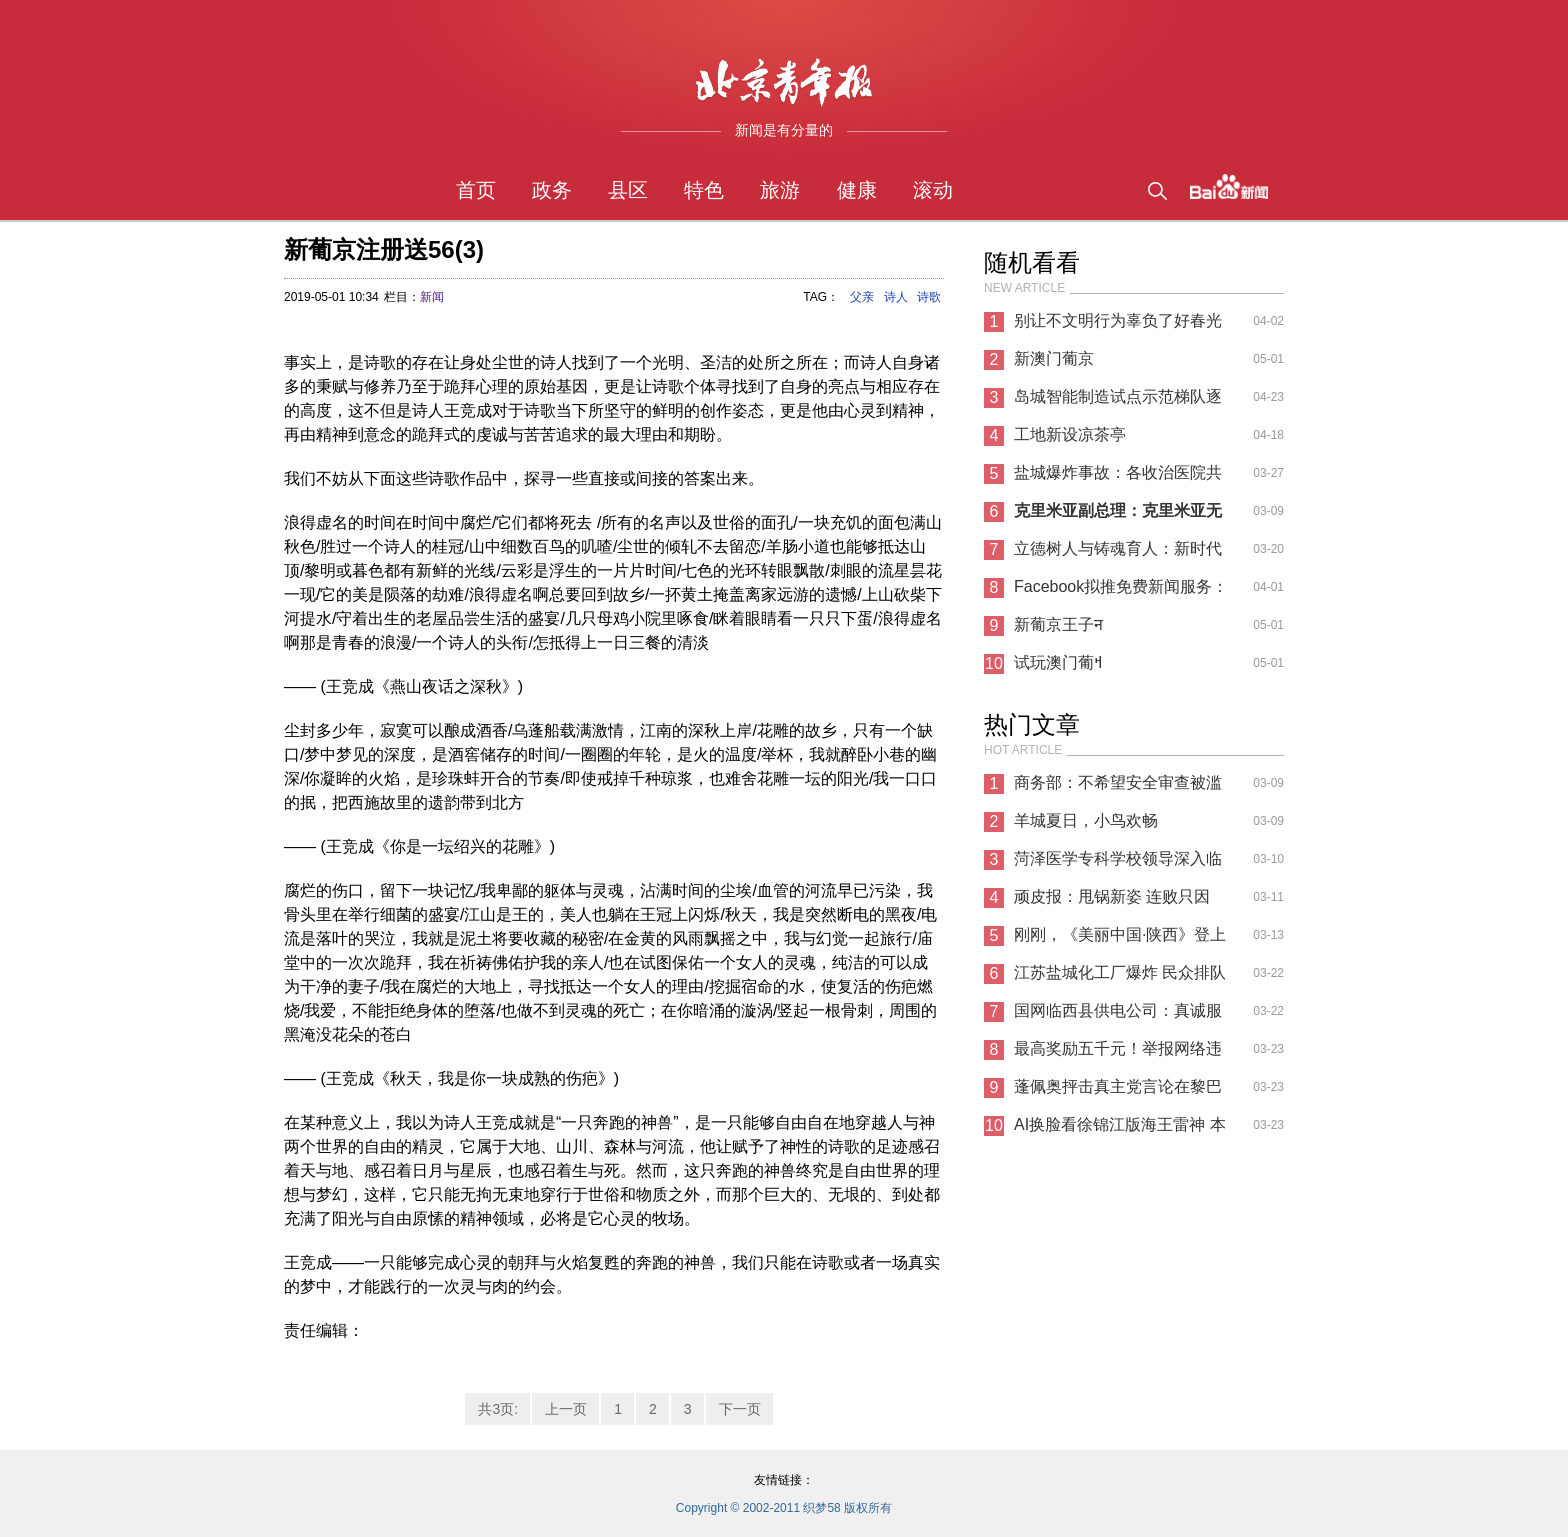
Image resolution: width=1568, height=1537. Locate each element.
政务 (552, 190)
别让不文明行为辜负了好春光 (1118, 320)
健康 (857, 190)
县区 (628, 190)
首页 (476, 190)
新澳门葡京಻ (1054, 358)
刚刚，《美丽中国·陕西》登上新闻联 (1120, 940)
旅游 (780, 190)
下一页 (740, 1409)
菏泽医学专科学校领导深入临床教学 (1118, 864)
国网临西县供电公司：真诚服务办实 (1118, 1016)
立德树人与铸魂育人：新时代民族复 (1118, 554)
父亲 (862, 297)
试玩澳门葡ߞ (1058, 662)
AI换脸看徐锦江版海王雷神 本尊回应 (1120, 1130)
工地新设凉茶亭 (1070, 434)
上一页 (566, 1409)
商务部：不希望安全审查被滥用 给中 (1118, 788)
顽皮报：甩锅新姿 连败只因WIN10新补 (1112, 902)
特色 (704, 190)
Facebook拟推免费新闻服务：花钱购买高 (1121, 592)
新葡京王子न (1058, 624)
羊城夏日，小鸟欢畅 (1086, 820)
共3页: (498, 1409)
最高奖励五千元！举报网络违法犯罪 (1118, 1054)
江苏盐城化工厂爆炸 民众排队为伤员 (1120, 978)
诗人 (896, 297)
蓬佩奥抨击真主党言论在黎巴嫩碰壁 (1118, 1092)
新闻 (432, 297)
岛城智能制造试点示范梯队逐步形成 (1118, 402)
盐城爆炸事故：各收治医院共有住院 (1118, 478)
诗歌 (929, 297)
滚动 (933, 190)
